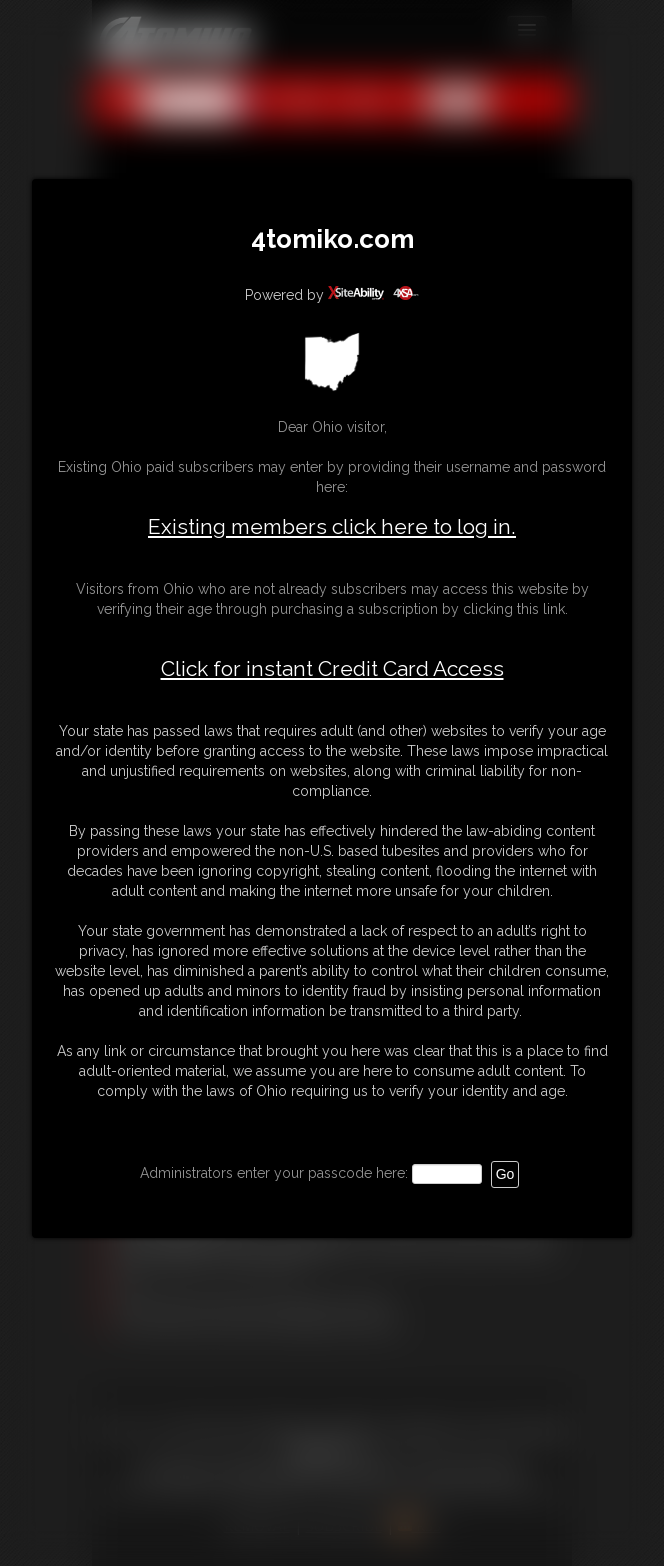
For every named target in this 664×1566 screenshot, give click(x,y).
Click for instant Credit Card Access (332, 669)
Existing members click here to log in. (332, 526)
